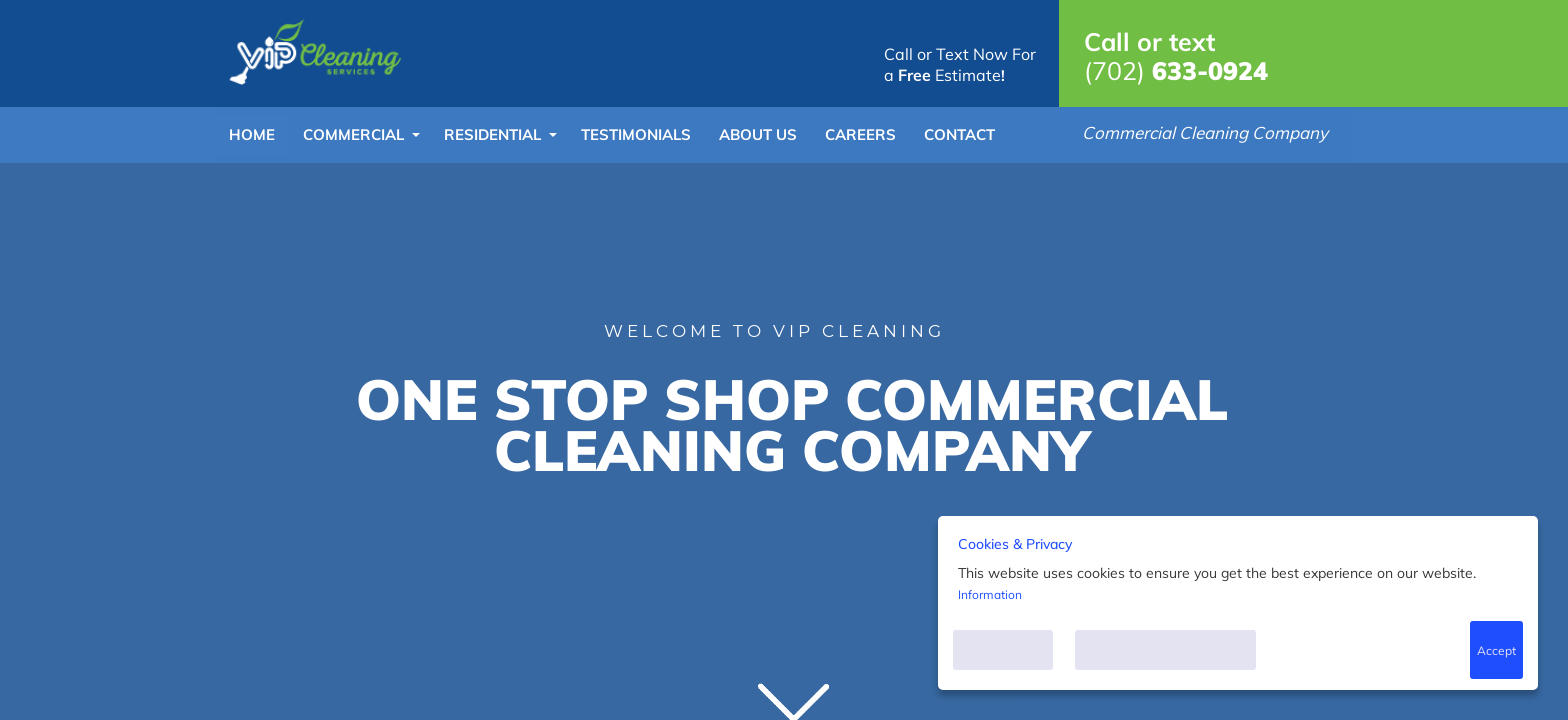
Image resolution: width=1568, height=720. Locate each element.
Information (990, 594)
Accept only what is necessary (1165, 650)
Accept (1496, 650)
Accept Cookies (1003, 650)
